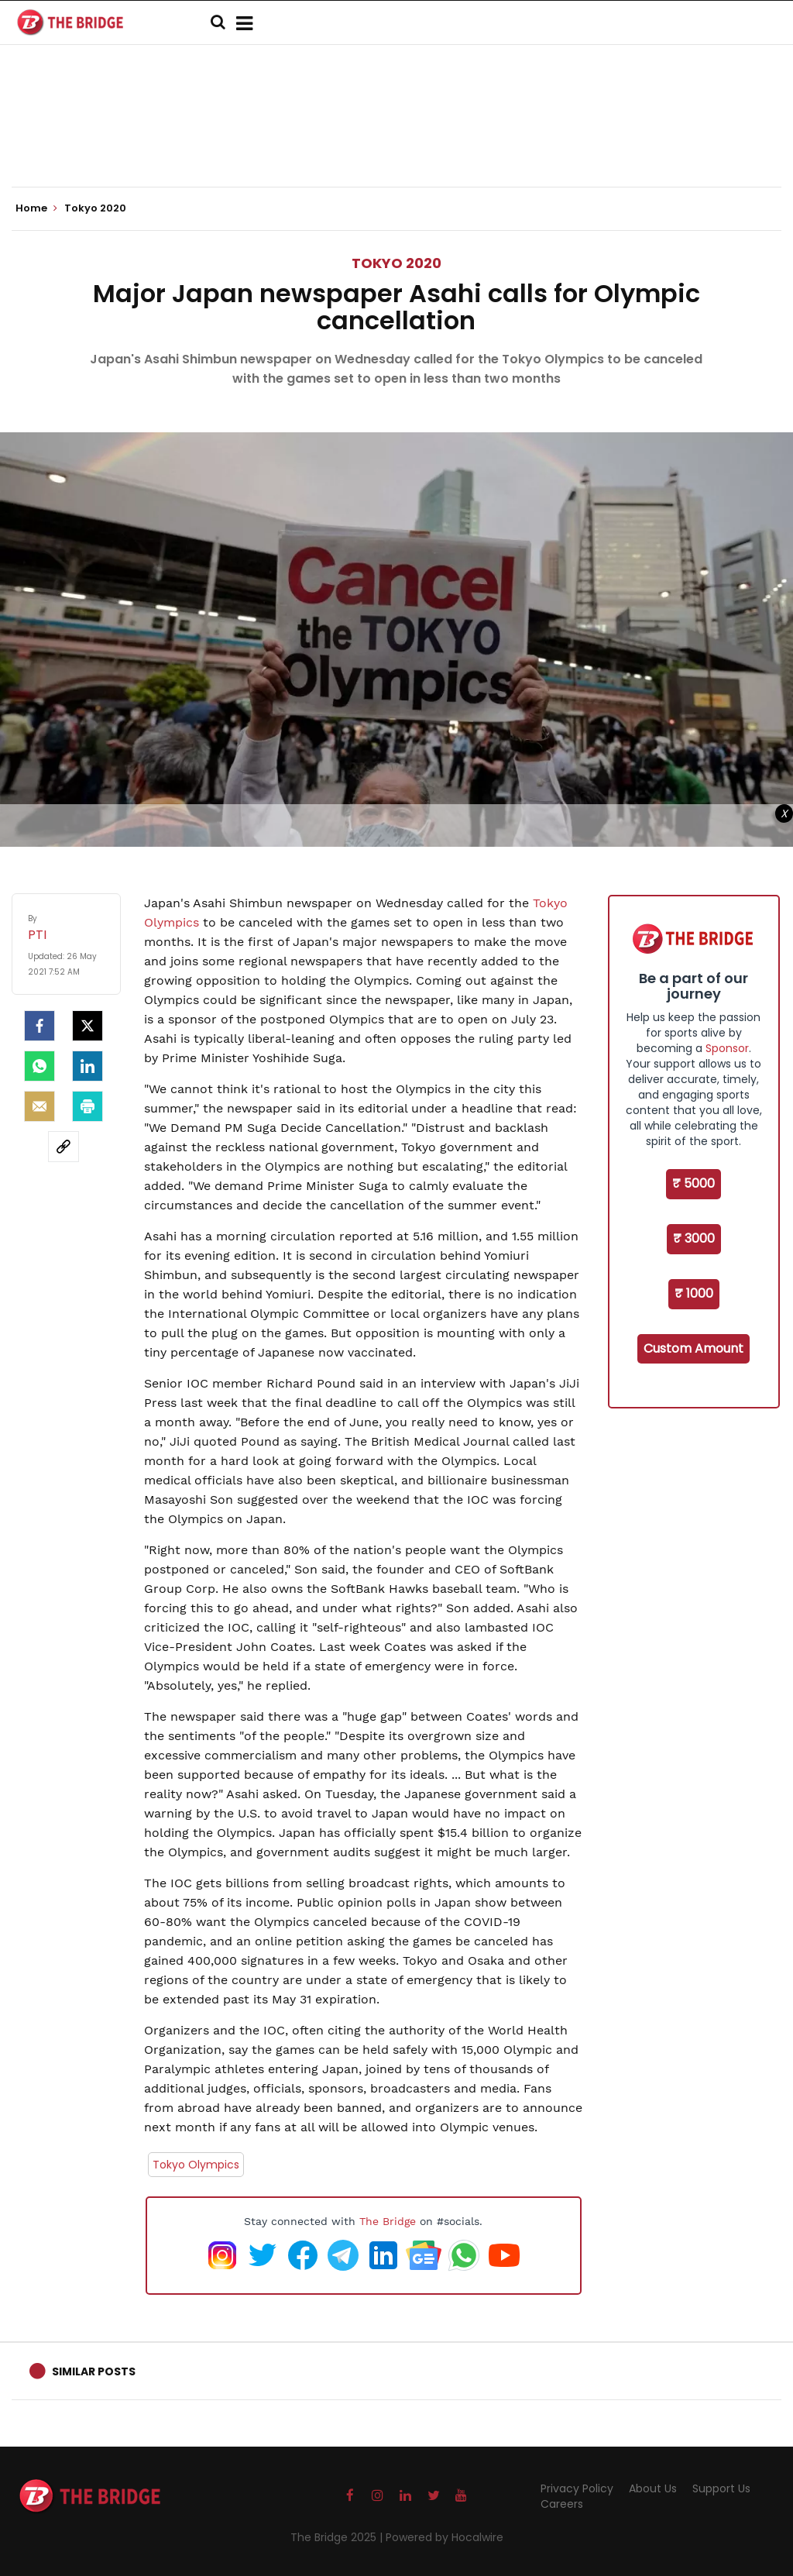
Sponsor (727, 1048)
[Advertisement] (396, 139)
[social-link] (63, 1146)
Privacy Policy (577, 2488)
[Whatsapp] (39, 1066)
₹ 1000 (694, 1293)
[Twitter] (87, 1025)
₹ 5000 (693, 1183)
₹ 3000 (694, 1238)
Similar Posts (94, 2371)
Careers (562, 2504)
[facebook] (39, 1025)
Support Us (721, 2488)
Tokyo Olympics (196, 2164)
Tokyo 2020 (396, 263)
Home (36, 208)
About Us (653, 2488)
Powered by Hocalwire (444, 2537)
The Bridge (387, 2221)
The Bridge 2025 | (338, 2537)
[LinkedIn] (87, 1066)
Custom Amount (693, 1348)
